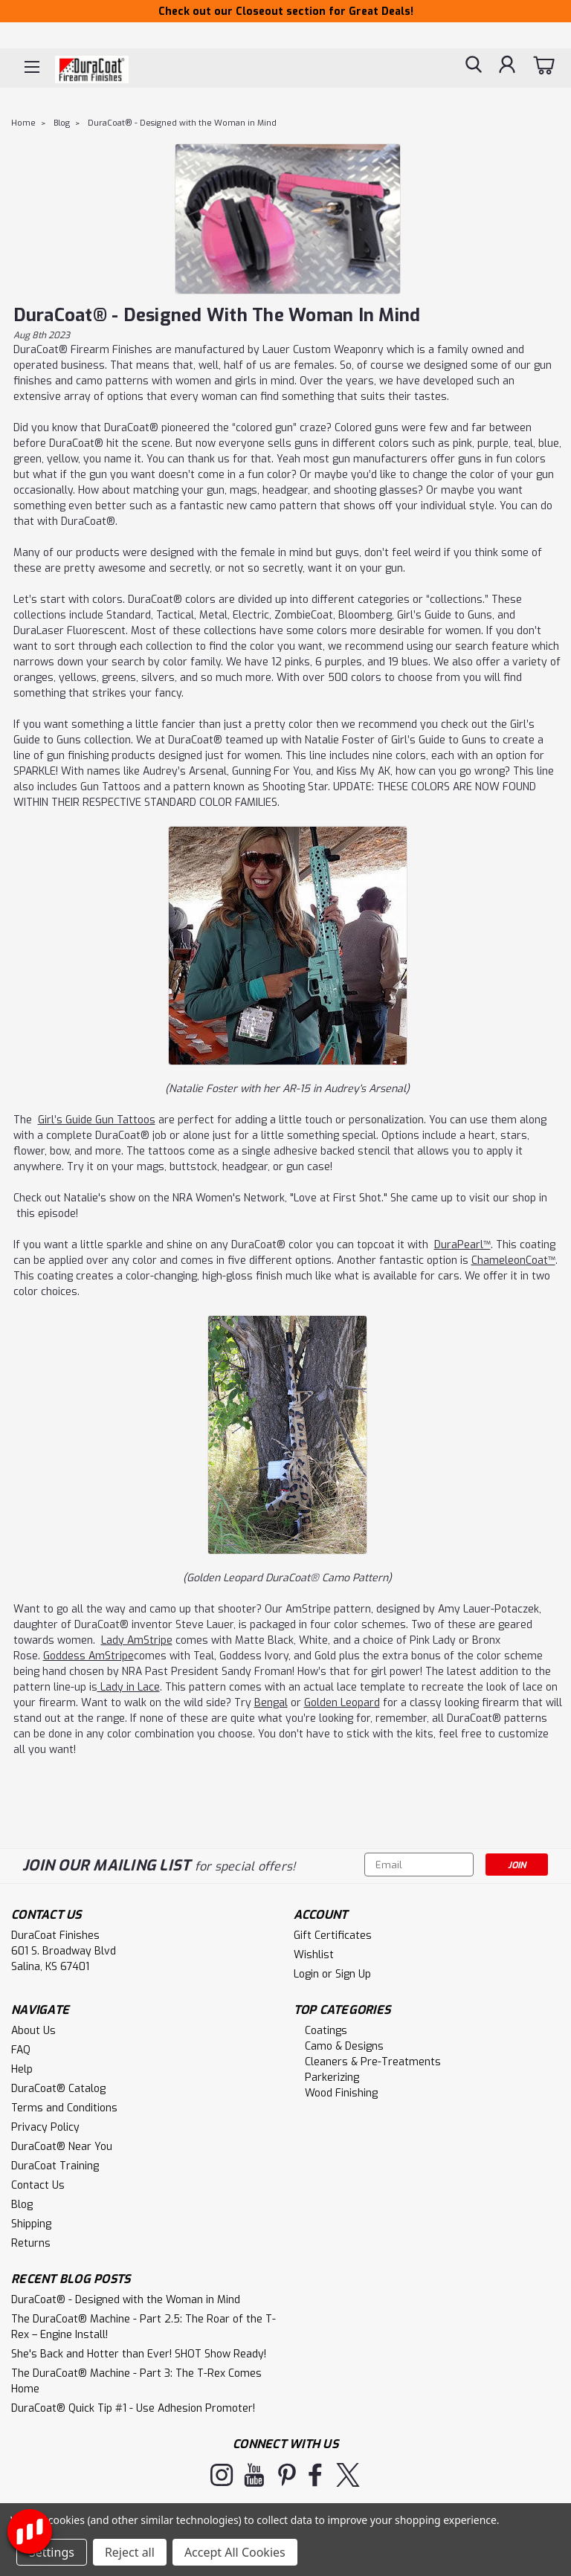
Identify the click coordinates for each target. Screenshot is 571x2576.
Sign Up (353, 1974)
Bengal (271, 1703)
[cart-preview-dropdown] (544, 66)
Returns (31, 2243)
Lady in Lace (128, 1687)
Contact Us (38, 2185)
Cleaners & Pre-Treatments (373, 2062)
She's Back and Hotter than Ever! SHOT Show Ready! (138, 2354)
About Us (33, 2031)
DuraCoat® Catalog (58, 2089)
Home (23, 123)
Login (306, 1974)
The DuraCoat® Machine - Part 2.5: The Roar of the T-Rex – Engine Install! (143, 2327)
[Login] (507, 67)
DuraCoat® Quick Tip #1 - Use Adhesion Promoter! (133, 2408)
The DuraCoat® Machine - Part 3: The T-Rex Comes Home (136, 2381)
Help (22, 2069)
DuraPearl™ (462, 1245)
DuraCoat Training (55, 2166)
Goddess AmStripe (88, 1656)
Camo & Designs (344, 2046)
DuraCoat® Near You (61, 2147)
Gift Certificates (333, 1935)
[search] (473, 67)
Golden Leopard (342, 1703)
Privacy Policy (45, 2127)
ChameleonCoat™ (513, 1260)
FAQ (20, 2050)
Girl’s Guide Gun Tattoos (96, 1120)
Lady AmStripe (136, 1640)
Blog (62, 123)
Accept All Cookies (235, 2552)
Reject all (130, 2552)
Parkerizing (332, 2077)
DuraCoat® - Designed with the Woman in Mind (182, 123)
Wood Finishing (341, 2093)
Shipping (31, 2224)
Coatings (326, 2031)
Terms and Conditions (64, 2108)
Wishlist (314, 1955)
